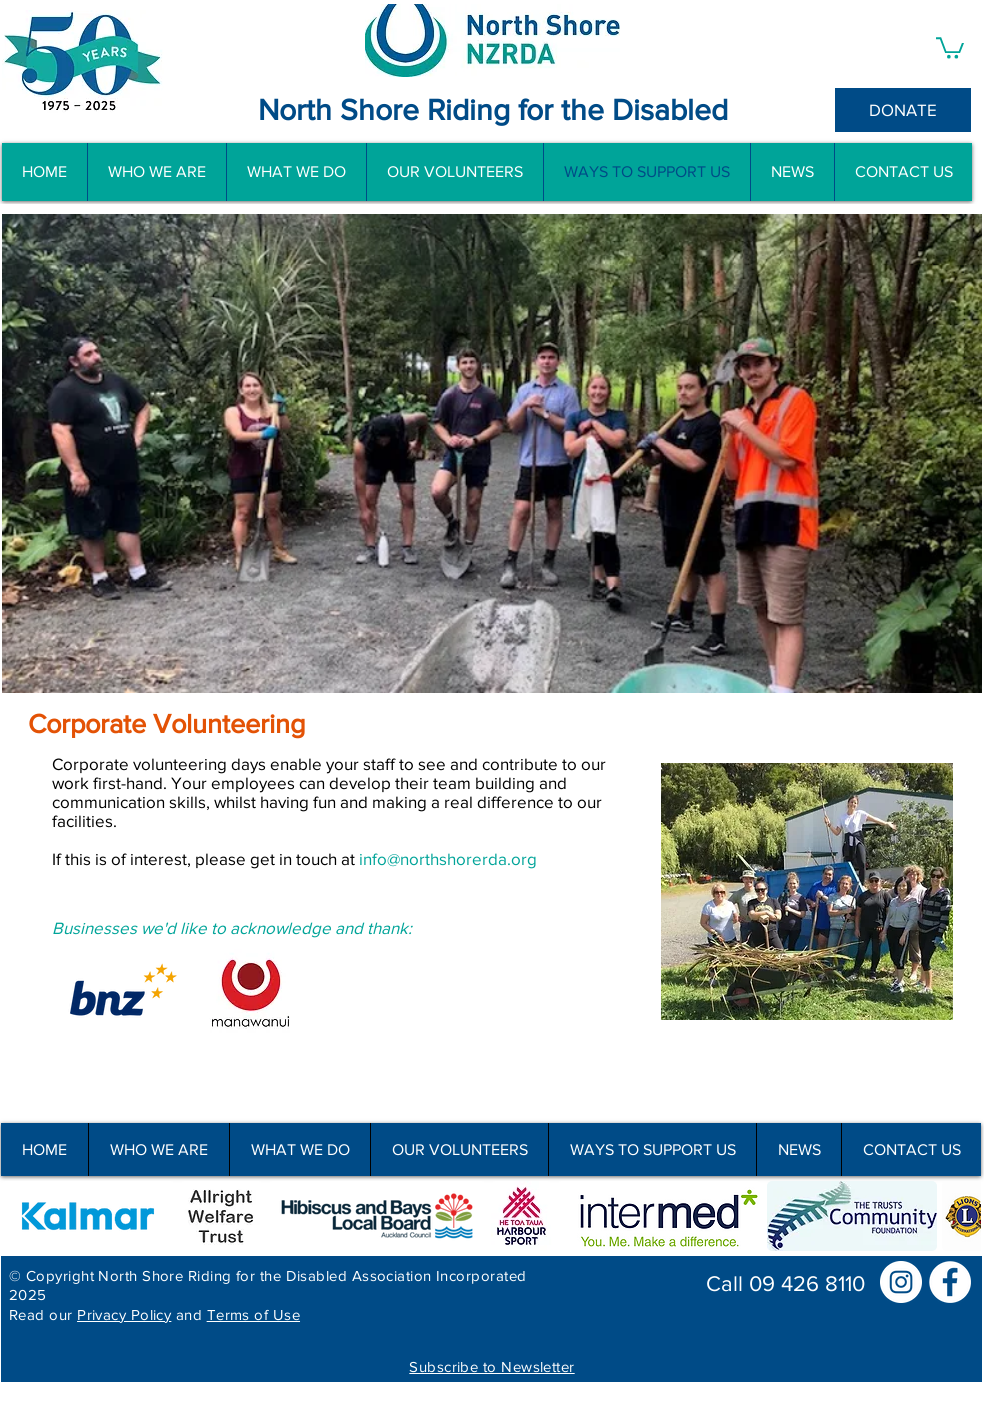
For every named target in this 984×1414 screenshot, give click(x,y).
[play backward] (26, 1216)
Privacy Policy (124, 1314)
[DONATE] (903, 110)
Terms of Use (253, 1314)
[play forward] (956, 1216)
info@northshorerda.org (448, 858)
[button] (950, 47)
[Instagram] (901, 1282)
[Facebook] (950, 1282)
